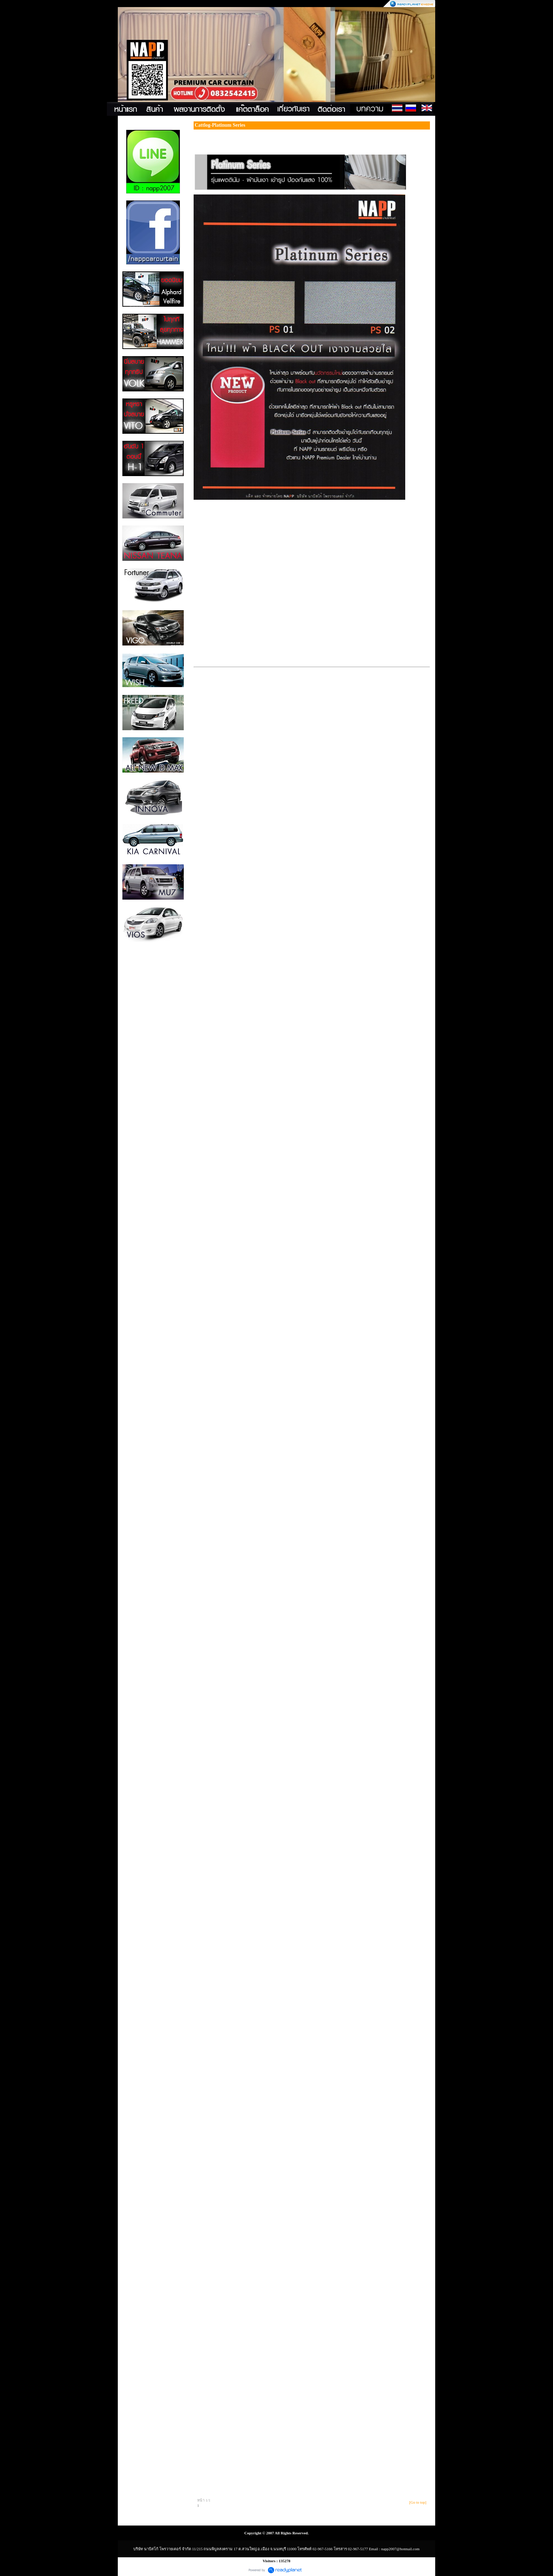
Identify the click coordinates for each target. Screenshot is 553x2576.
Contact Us (440, 109)
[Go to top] (417, 2502)
